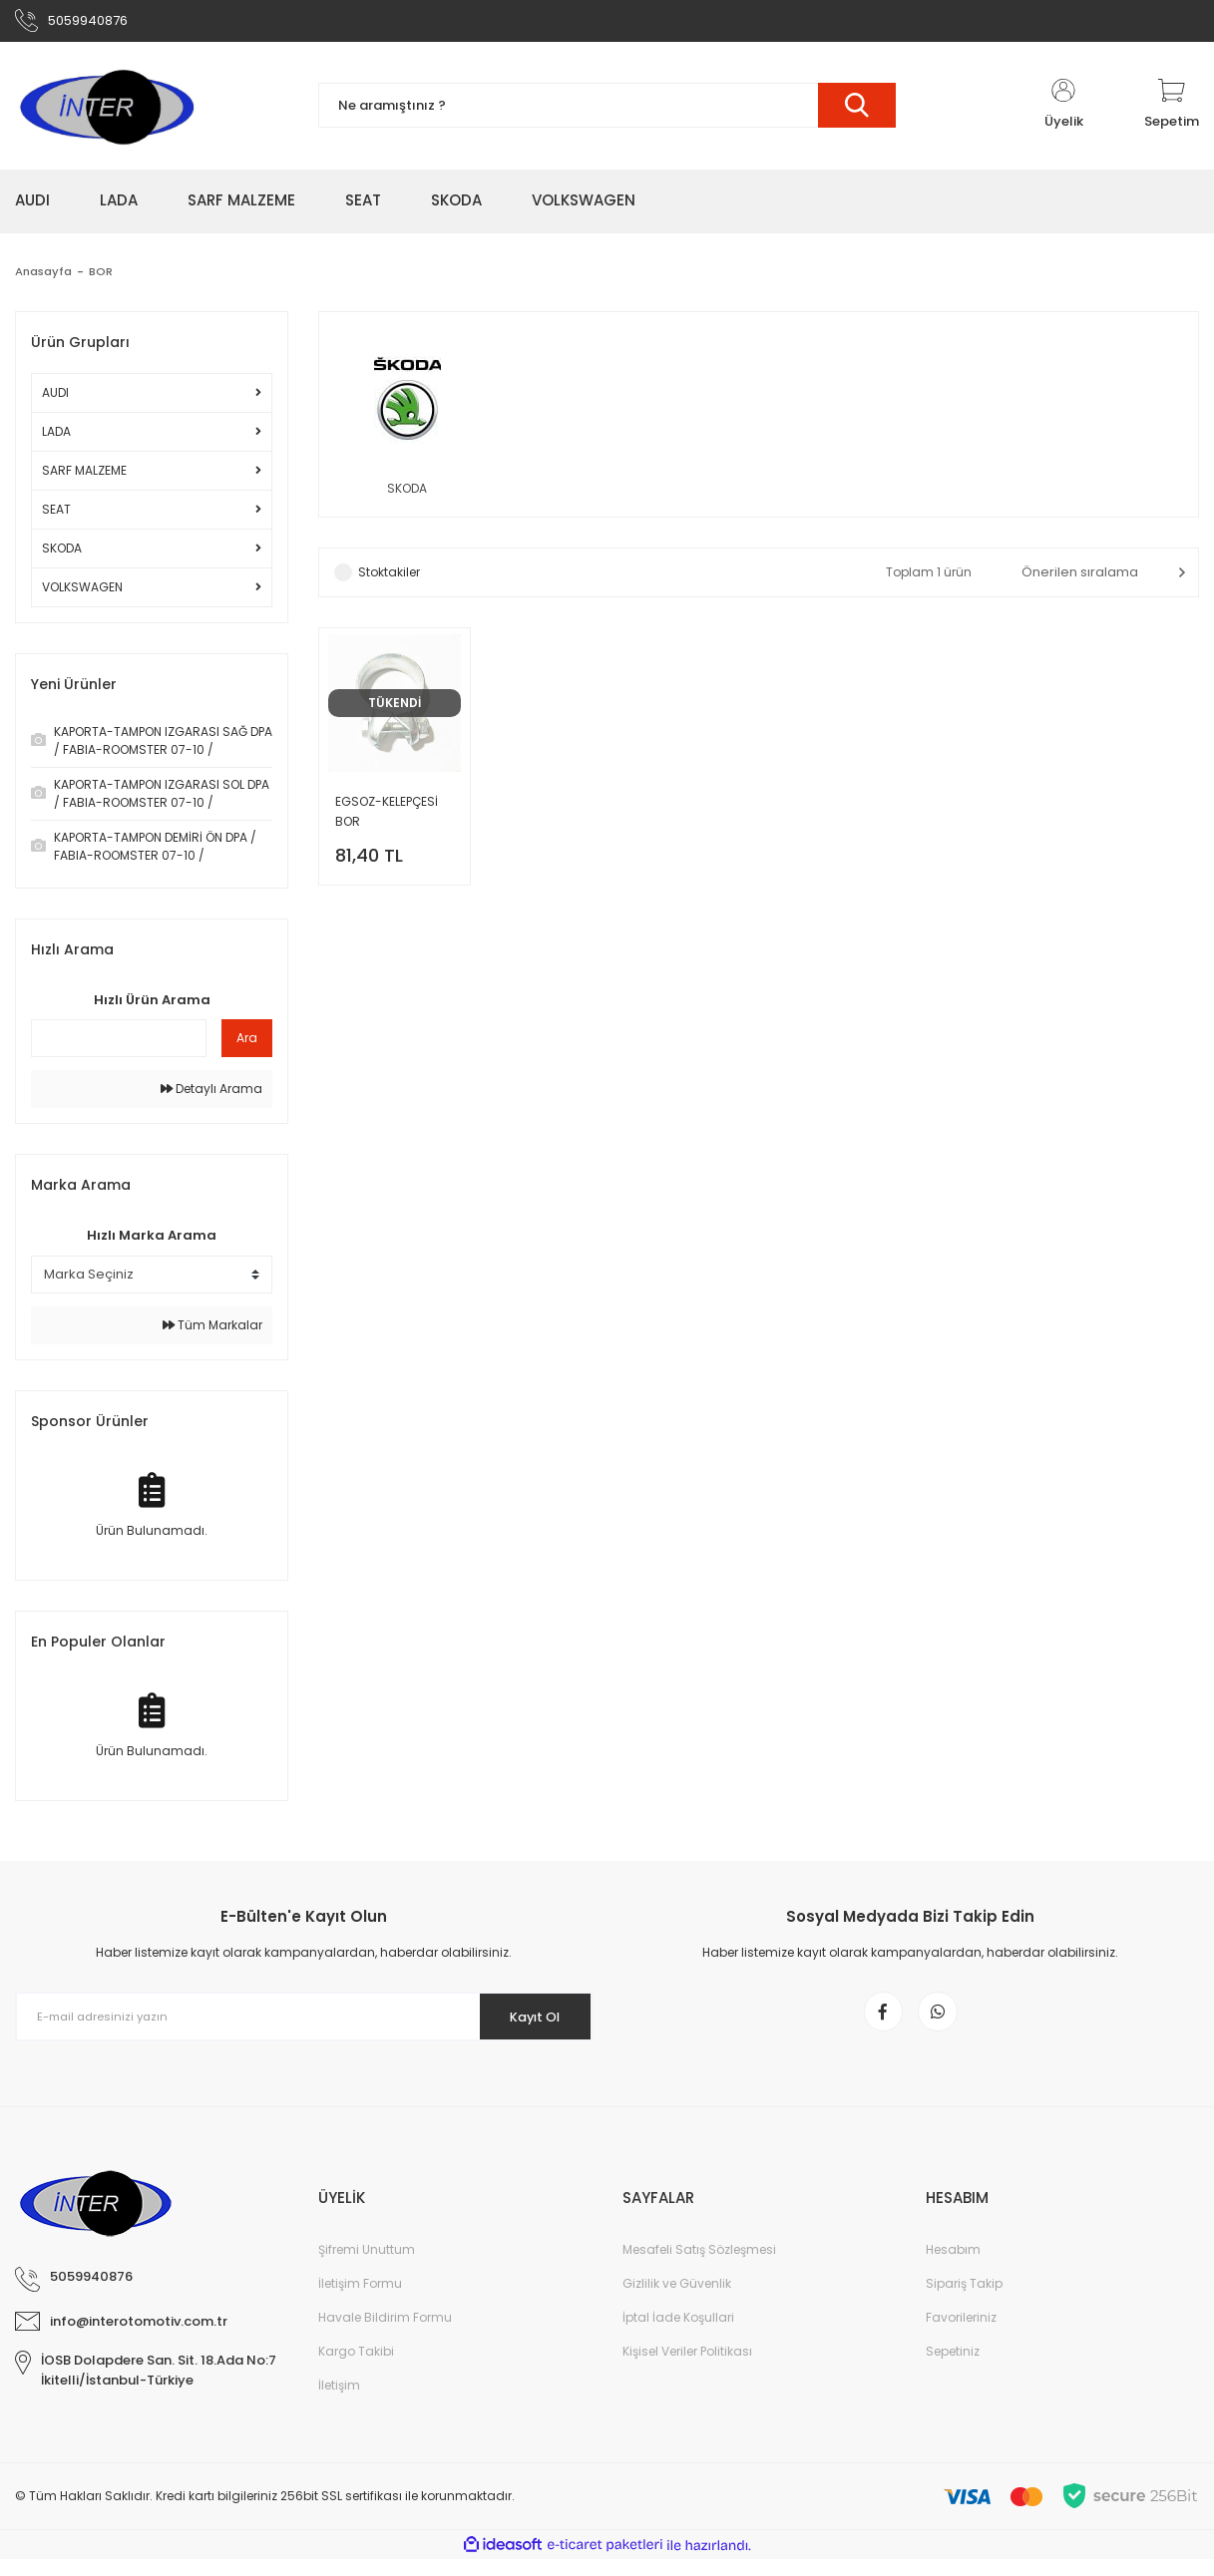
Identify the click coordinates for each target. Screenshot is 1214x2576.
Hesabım (953, 2266)
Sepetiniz (953, 2368)
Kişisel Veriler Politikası (687, 2368)
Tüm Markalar (212, 1330)
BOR (103, 277)
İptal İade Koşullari (678, 2334)
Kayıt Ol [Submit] (525, 2022)
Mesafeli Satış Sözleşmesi (699, 2266)
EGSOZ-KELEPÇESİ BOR (386, 821)
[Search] (607, 112)
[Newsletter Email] (304, 2023)
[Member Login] (1063, 112)
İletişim (339, 2401)
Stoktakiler (389, 580)
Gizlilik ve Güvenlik (676, 2300)
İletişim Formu (360, 2300)
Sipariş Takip (964, 2300)
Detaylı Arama (211, 1095)
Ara (246, 1044)
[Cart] (1171, 112)
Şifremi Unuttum (366, 2266)
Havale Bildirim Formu (385, 2334)
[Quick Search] (118, 1045)
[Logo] (106, 112)
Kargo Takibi (356, 2368)
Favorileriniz (961, 2334)
